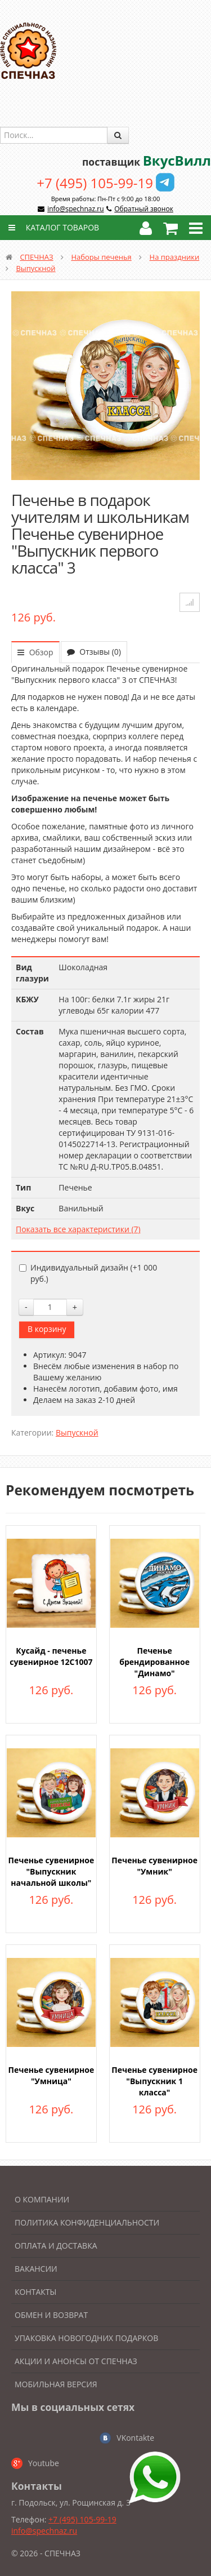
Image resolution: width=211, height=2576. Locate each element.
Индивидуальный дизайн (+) (88, 1273)
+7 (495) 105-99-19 (95, 183)
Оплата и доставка (56, 2245)
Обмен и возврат (51, 2314)
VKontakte (135, 2437)
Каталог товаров (52, 227)
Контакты (35, 2291)
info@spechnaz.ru (75, 209)
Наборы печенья (101, 257)
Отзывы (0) (94, 651)
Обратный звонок (143, 209)
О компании (42, 2199)
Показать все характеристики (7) (78, 1229)
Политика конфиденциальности (87, 2222)
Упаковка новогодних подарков (86, 2338)
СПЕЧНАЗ (36, 257)
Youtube (43, 2463)
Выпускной (35, 268)
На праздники (175, 257)
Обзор (35, 652)
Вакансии (36, 2268)
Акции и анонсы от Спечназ (76, 2361)
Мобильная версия (56, 2384)
